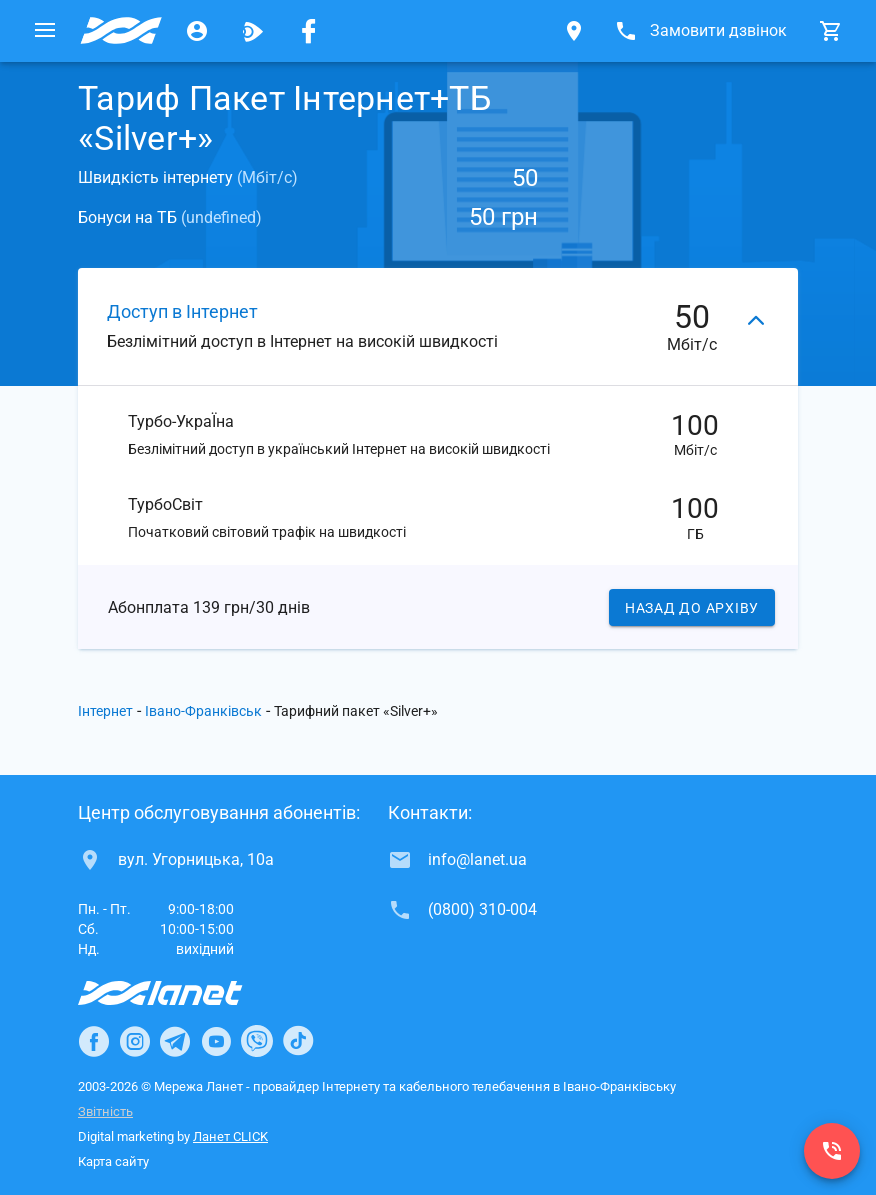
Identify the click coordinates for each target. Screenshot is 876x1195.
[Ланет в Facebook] (94, 1041)
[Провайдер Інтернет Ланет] (183, 993)
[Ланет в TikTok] (298, 1041)
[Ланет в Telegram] (175, 1041)
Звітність (105, 1111)
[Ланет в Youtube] (216, 1041)
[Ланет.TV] (253, 31)
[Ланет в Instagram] (135, 1041)
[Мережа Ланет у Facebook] (309, 31)
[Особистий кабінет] (197, 31)
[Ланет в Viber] (257, 1041)
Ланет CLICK (230, 1136)
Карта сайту (113, 1161)
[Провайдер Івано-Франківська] (121, 31)
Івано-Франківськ (203, 711)
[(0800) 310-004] (832, 1151)
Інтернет (105, 711)
